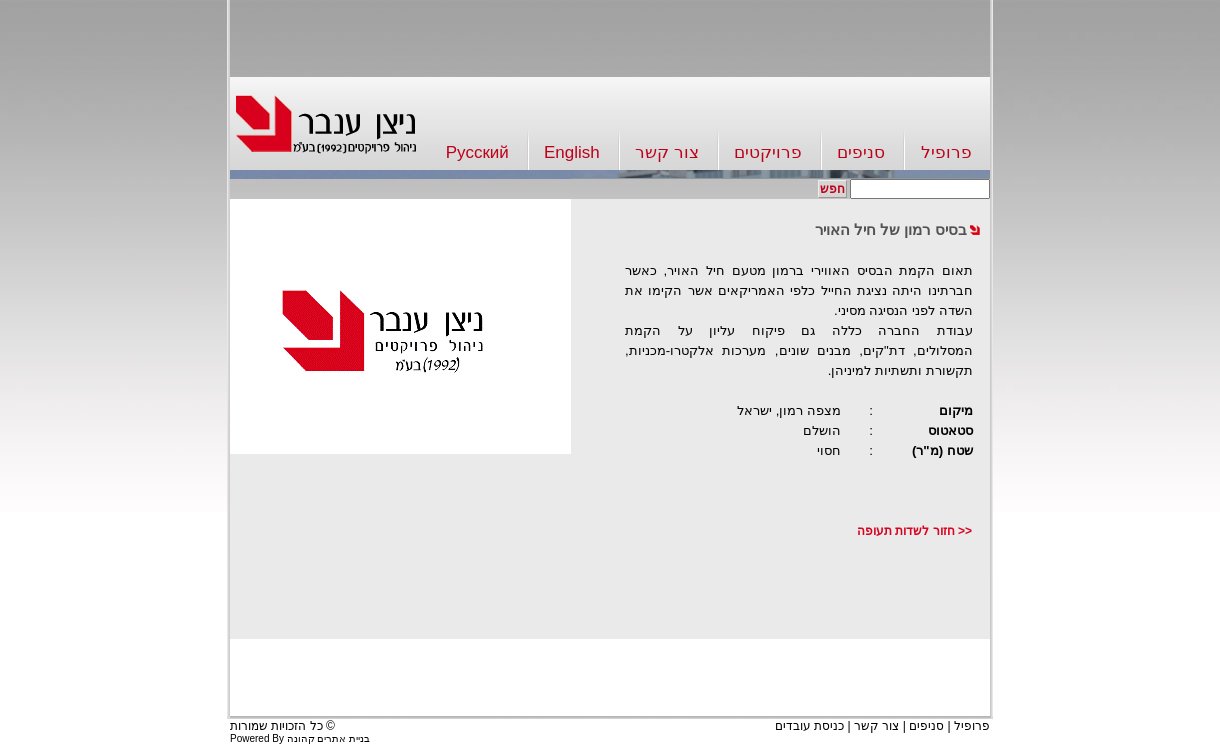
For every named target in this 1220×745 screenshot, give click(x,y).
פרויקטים (768, 152)
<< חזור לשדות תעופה (914, 531)
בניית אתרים (343, 738)
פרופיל (946, 152)
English (572, 152)
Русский (477, 152)
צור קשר (667, 152)
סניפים (861, 152)
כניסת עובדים (809, 726)
